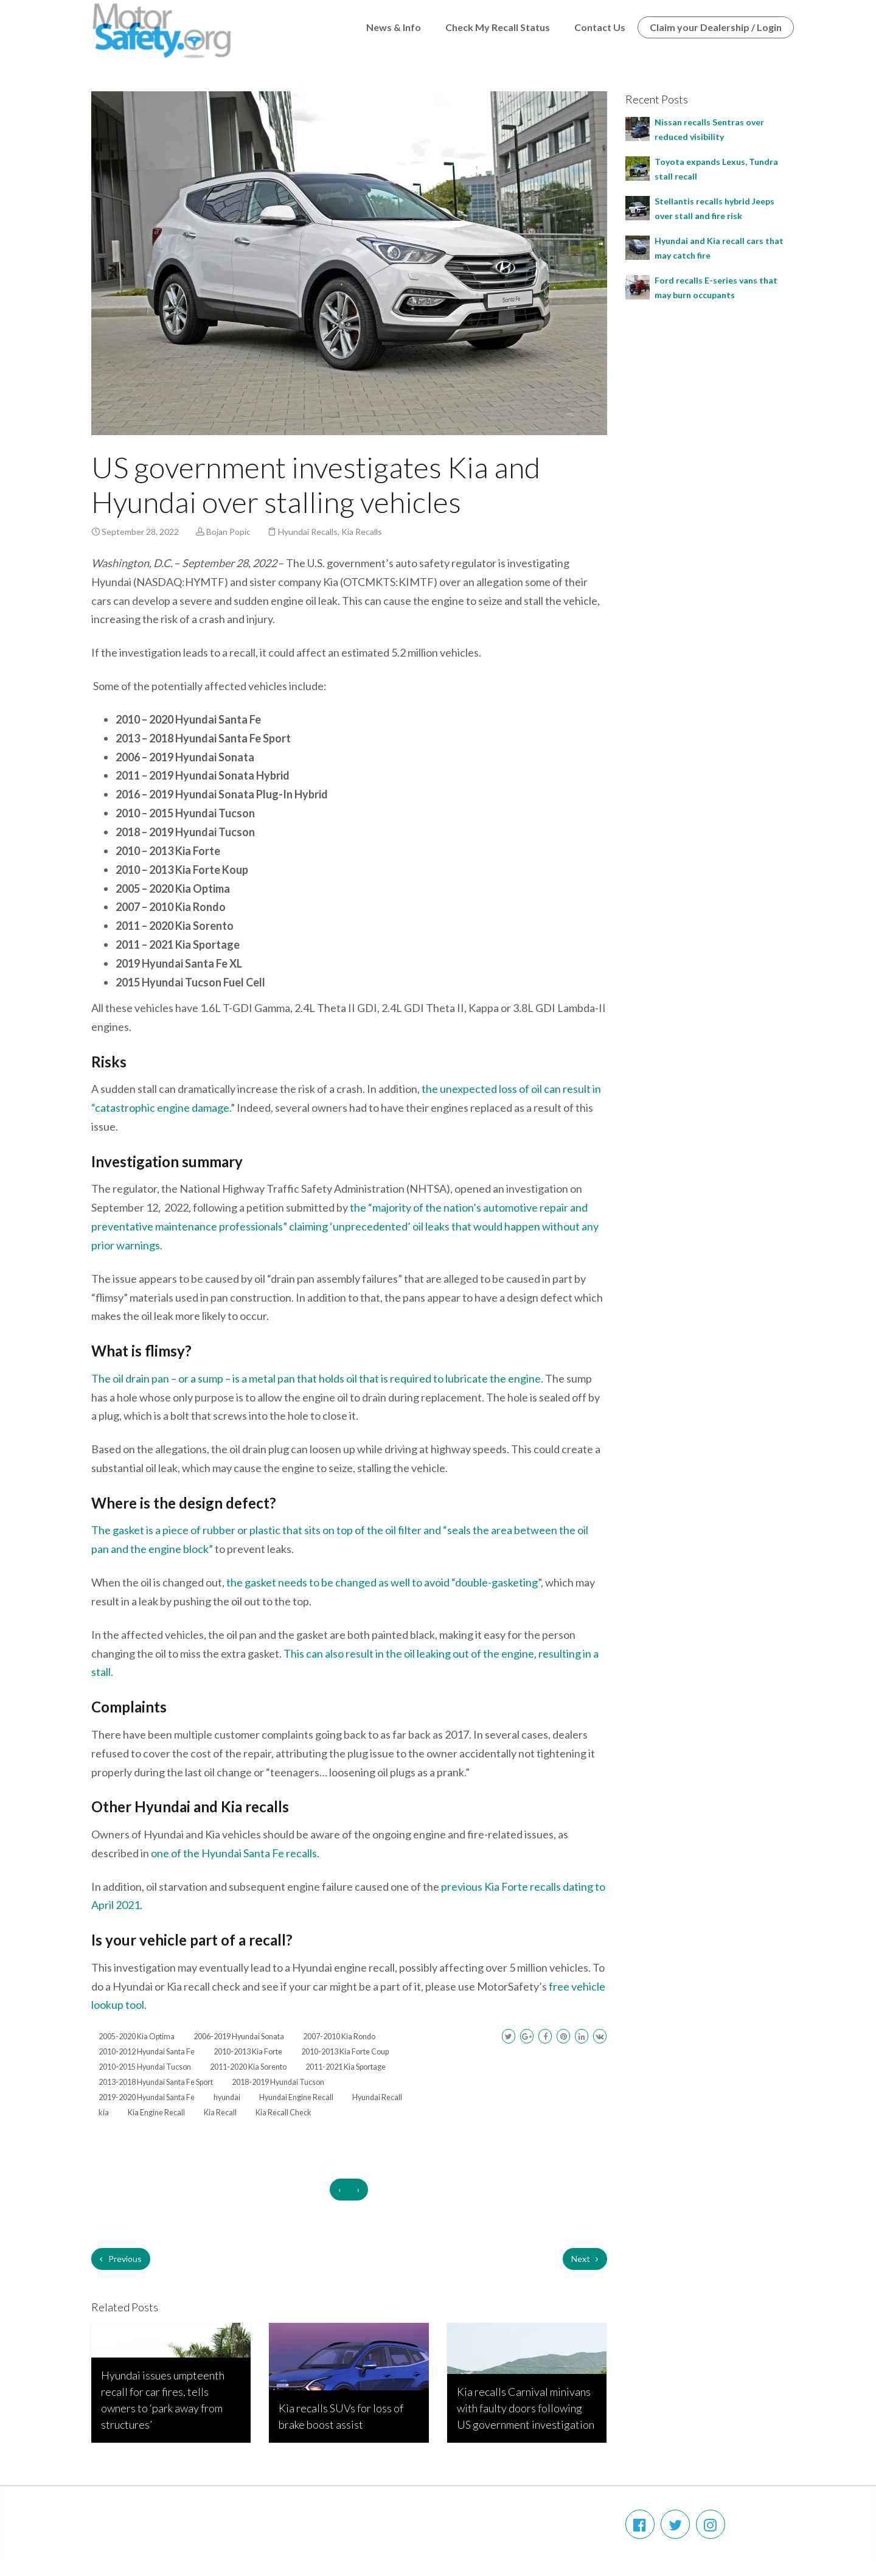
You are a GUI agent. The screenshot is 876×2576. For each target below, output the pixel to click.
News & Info (393, 27)
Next (585, 2258)
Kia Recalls (361, 531)
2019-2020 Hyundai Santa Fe (147, 2097)
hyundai (227, 2097)
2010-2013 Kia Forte (248, 2051)
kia (104, 2112)
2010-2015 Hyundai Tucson (145, 2067)
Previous (121, 2258)
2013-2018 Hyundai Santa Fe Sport (156, 2082)
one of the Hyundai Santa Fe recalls (234, 1853)
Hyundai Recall (377, 2097)
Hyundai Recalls (308, 531)
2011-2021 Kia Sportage (345, 2067)
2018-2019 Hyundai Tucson (278, 2082)
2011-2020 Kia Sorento (248, 2067)
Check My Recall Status (497, 27)
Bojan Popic (228, 531)
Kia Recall (220, 2112)
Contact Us (599, 27)
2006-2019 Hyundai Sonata (238, 2036)
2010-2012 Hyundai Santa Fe (147, 2051)
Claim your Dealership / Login (716, 27)
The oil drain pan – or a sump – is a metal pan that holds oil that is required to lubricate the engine (316, 1378)
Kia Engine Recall (156, 2112)
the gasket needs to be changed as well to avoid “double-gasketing (382, 1582)
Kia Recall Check (283, 2112)
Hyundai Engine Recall (296, 2097)
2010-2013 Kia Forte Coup (345, 2051)
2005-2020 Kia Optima (137, 2036)
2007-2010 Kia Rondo (339, 2036)
